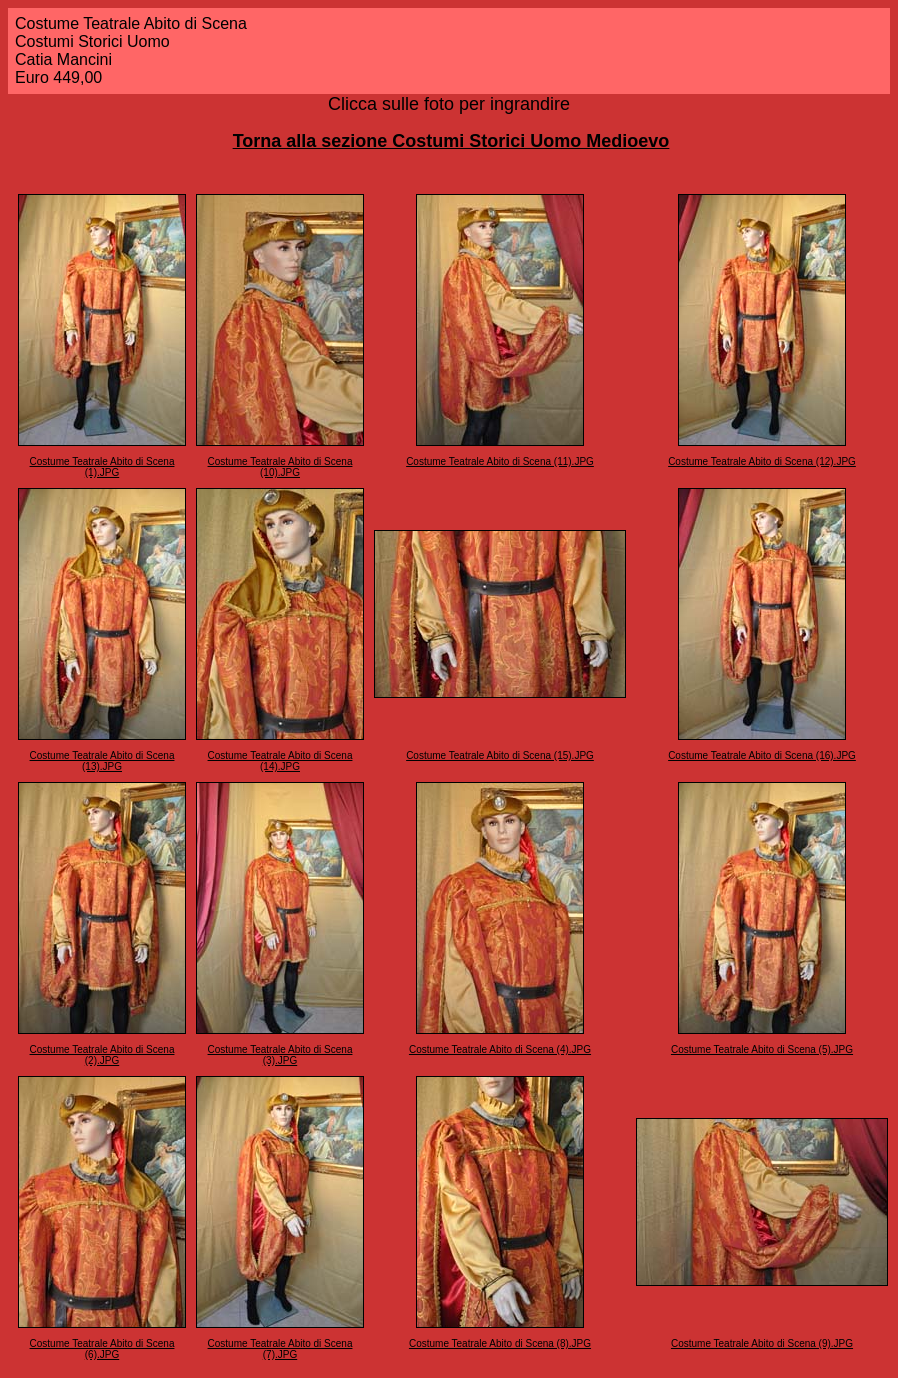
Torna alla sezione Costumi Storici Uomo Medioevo (451, 141)
